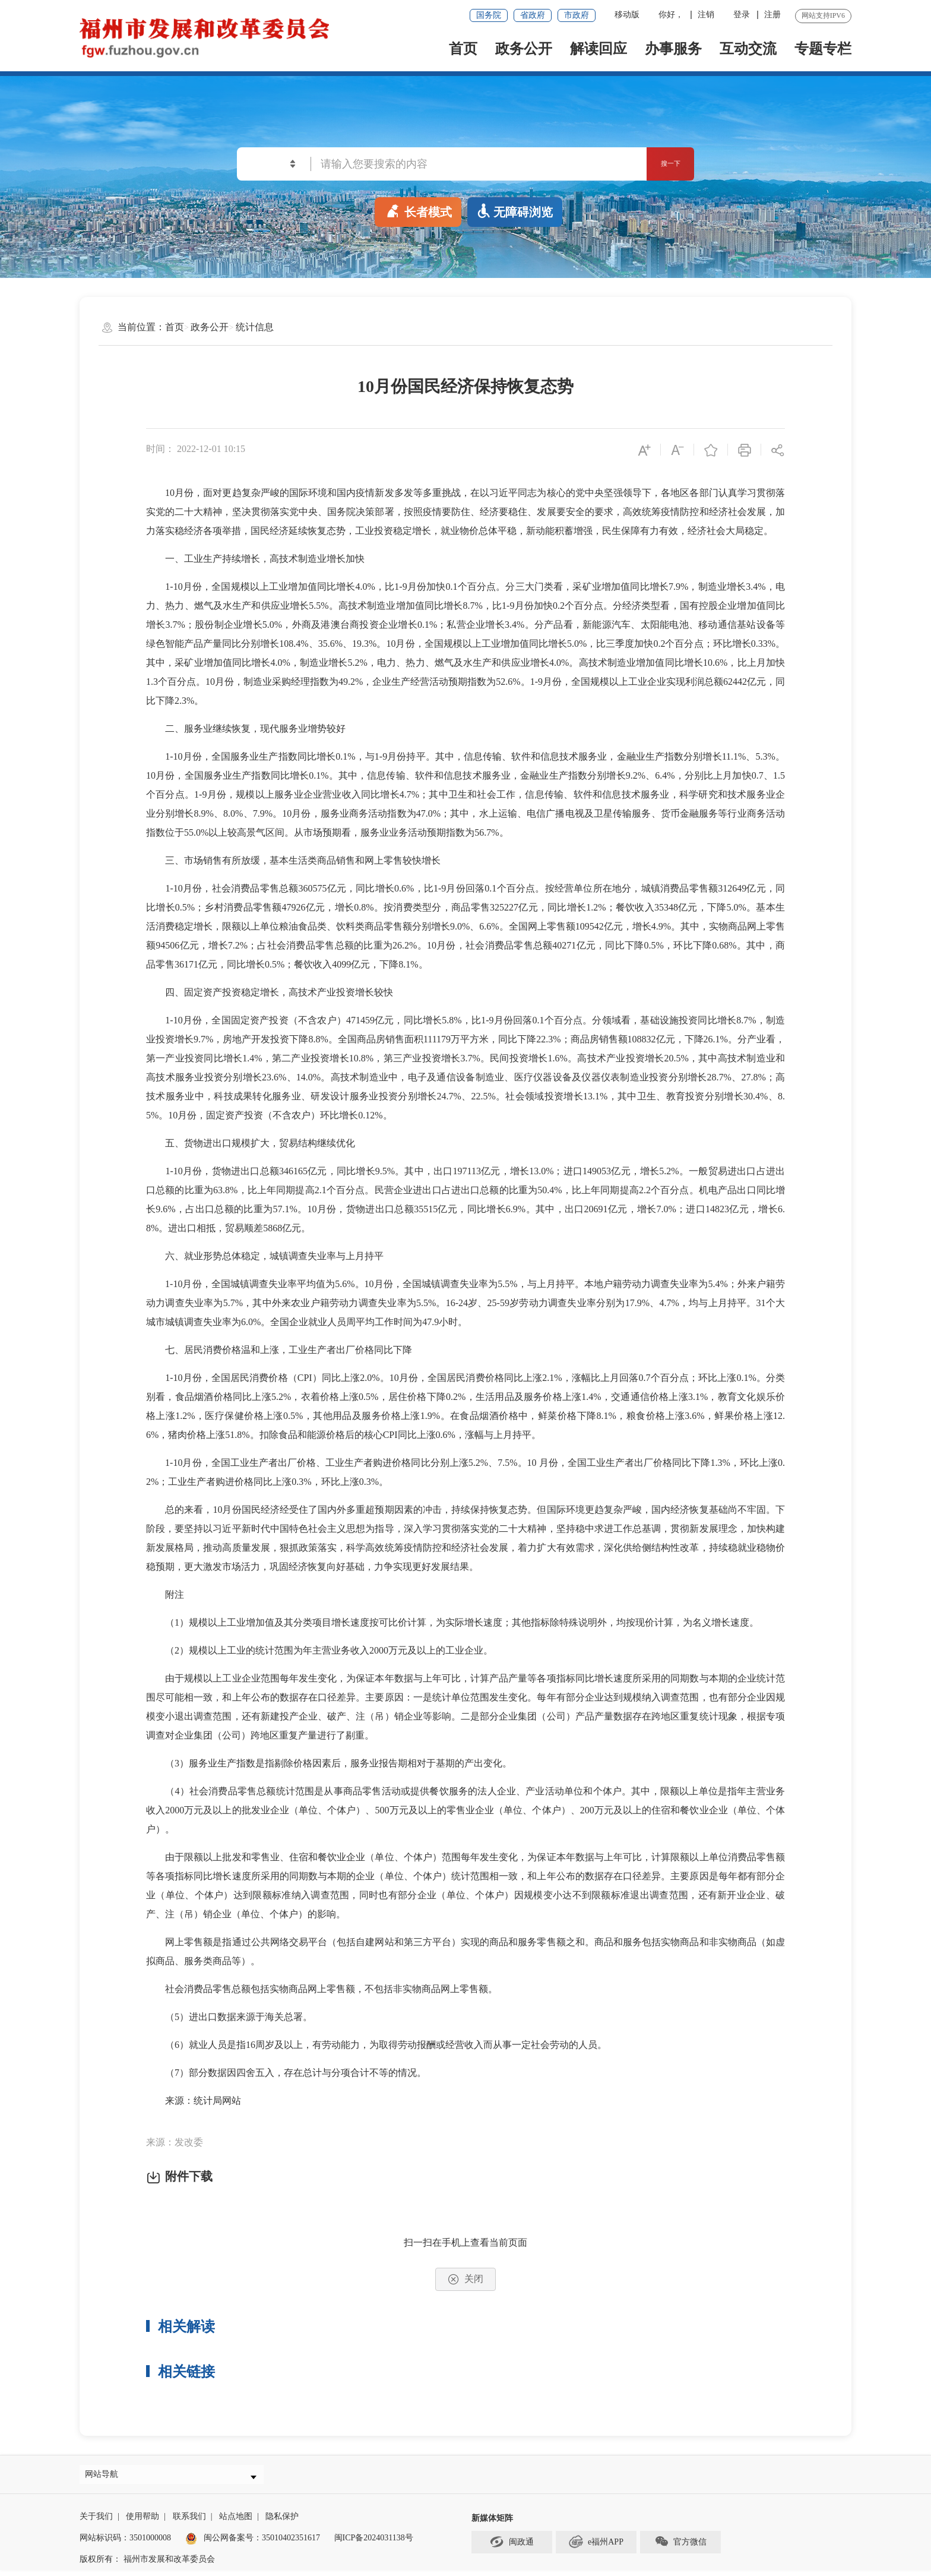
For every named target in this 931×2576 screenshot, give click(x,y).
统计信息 (255, 327)
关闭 (465, 2279)
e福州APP (596, 2547)
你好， (670, 14)
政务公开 (523, 48)
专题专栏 (822, 48)
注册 (772, 14)
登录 (741, 14)
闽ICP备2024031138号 (373, 2543)
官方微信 (680, 2547)
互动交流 (748, 48)
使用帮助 (142, 2522)
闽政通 (512, 2547)
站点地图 (235, 2522)
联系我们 (189, 2522)
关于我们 (96, 2522)
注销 (706, 14)
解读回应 (598, 48)
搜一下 (656, 163)
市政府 (576, 15)
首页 (463, 48)
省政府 (532, 15)
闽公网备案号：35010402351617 (262, 2543)
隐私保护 (282, 2522)
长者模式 (418, 210)
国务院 (488, 15)
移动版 (627, 14)
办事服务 (673, 48)
